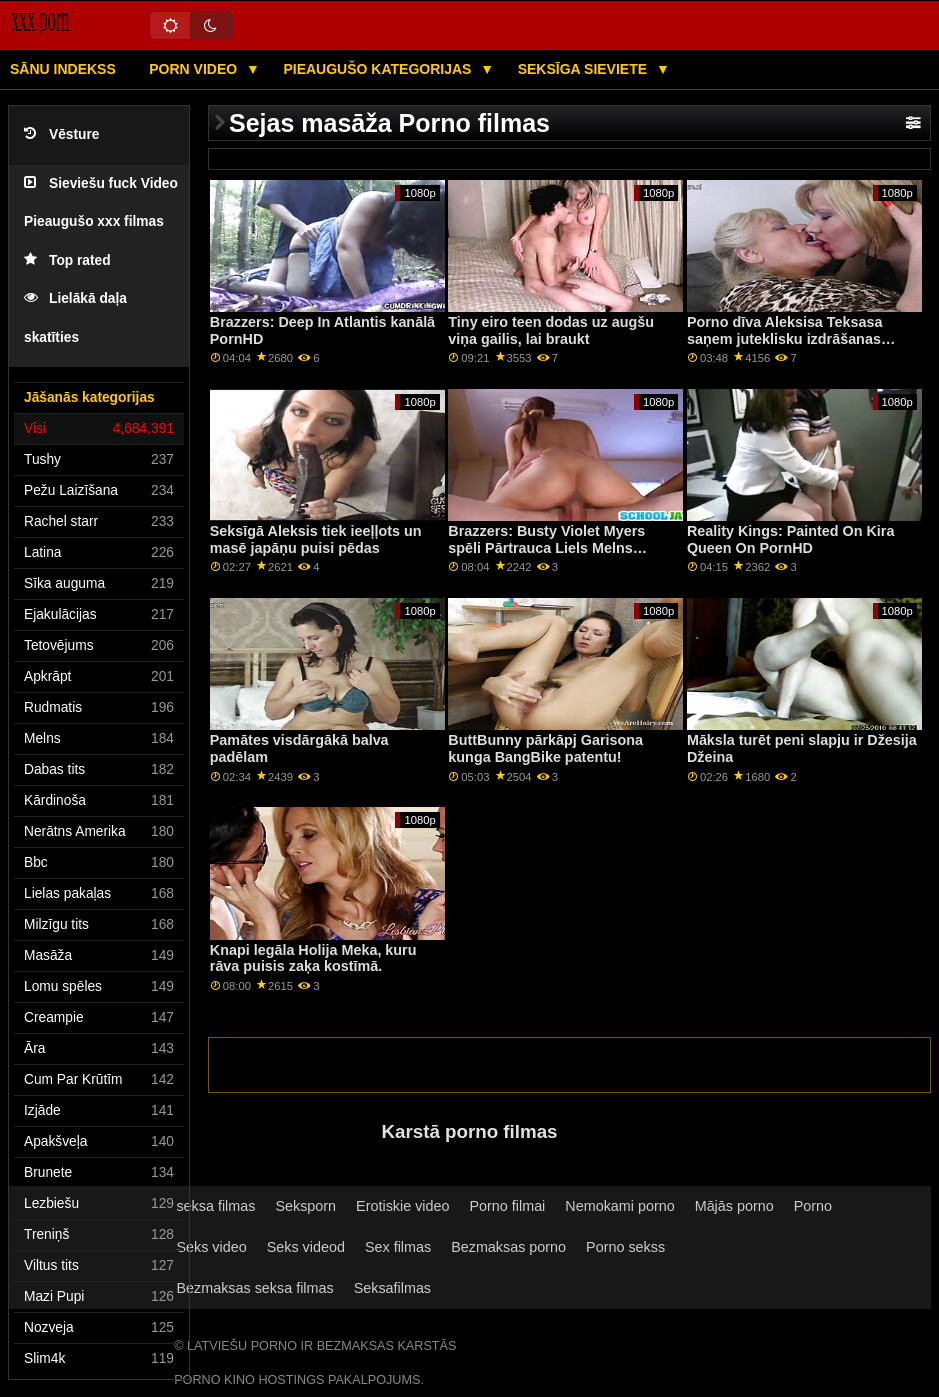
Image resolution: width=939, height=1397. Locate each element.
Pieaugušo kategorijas (379, 69)
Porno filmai (508, 1206)
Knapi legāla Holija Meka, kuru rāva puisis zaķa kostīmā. (313, 958)
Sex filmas (398, 1247)
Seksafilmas (392, 1288)
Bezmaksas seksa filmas (254, 1288)
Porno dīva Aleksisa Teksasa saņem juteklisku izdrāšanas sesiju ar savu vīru (785, 338)
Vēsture (61, 134)
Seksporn (305, 1206)
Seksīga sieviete (584, 69)
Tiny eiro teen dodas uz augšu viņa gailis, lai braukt (551, 330)
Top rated (67, 260)
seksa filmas (215, 1206)
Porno (813, 1206)
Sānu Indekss (63, 69)
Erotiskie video (402, 1206)
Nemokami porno (619, 1206)
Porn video (195, 69)
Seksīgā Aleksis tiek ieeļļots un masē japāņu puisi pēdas (316, 539)
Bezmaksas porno (508, 1247)
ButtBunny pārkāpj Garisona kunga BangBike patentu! (545, 748)
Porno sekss (625, 1247)
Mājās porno (734, 1206)
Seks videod (306, 1247)
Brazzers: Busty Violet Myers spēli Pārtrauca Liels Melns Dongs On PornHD (546, 547)
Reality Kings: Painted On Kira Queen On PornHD (790, 539)
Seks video (211, 1247)
